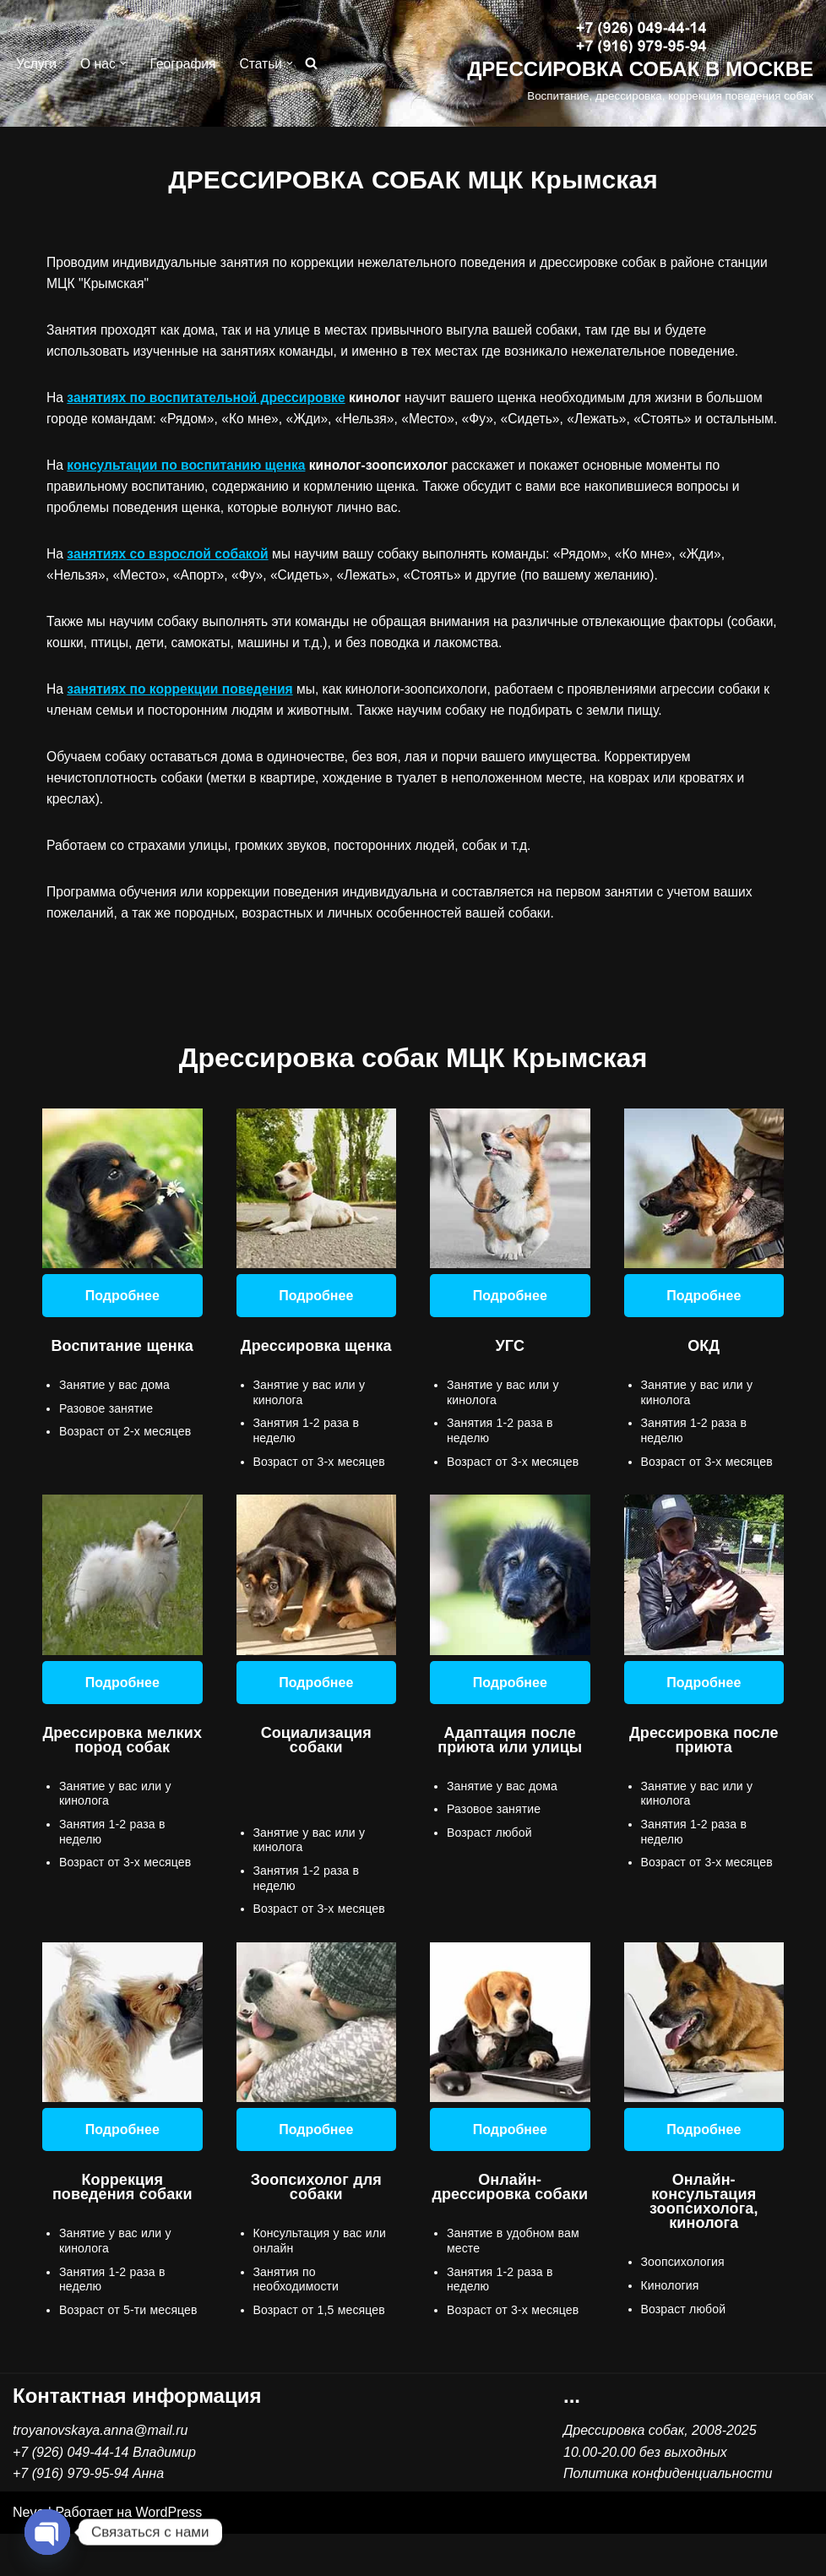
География (186, 64)
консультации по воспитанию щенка (190, 489)
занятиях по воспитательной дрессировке (210, 399)
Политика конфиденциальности (667, 2516)
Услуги (36, 64)
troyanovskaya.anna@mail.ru (100, 2473)
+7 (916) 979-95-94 (70, 2516)
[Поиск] (315, 63)
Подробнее (122, 1328)
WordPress (169, 2554)
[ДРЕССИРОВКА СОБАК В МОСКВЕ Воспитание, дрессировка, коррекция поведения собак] (640, 63)
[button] (125, 63)
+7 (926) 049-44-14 (70, 2494)
